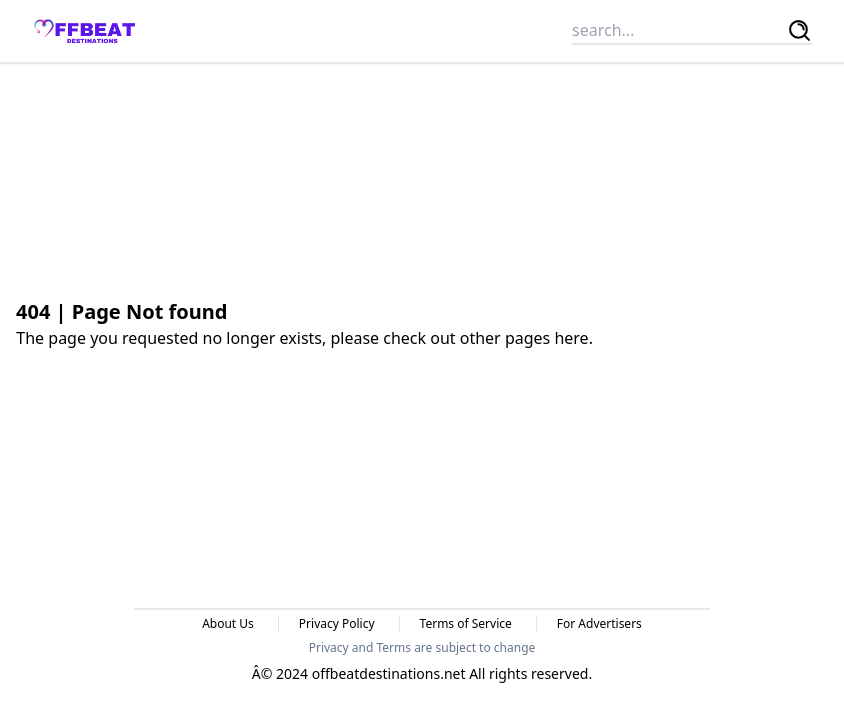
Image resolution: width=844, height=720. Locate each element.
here (571, 338)
